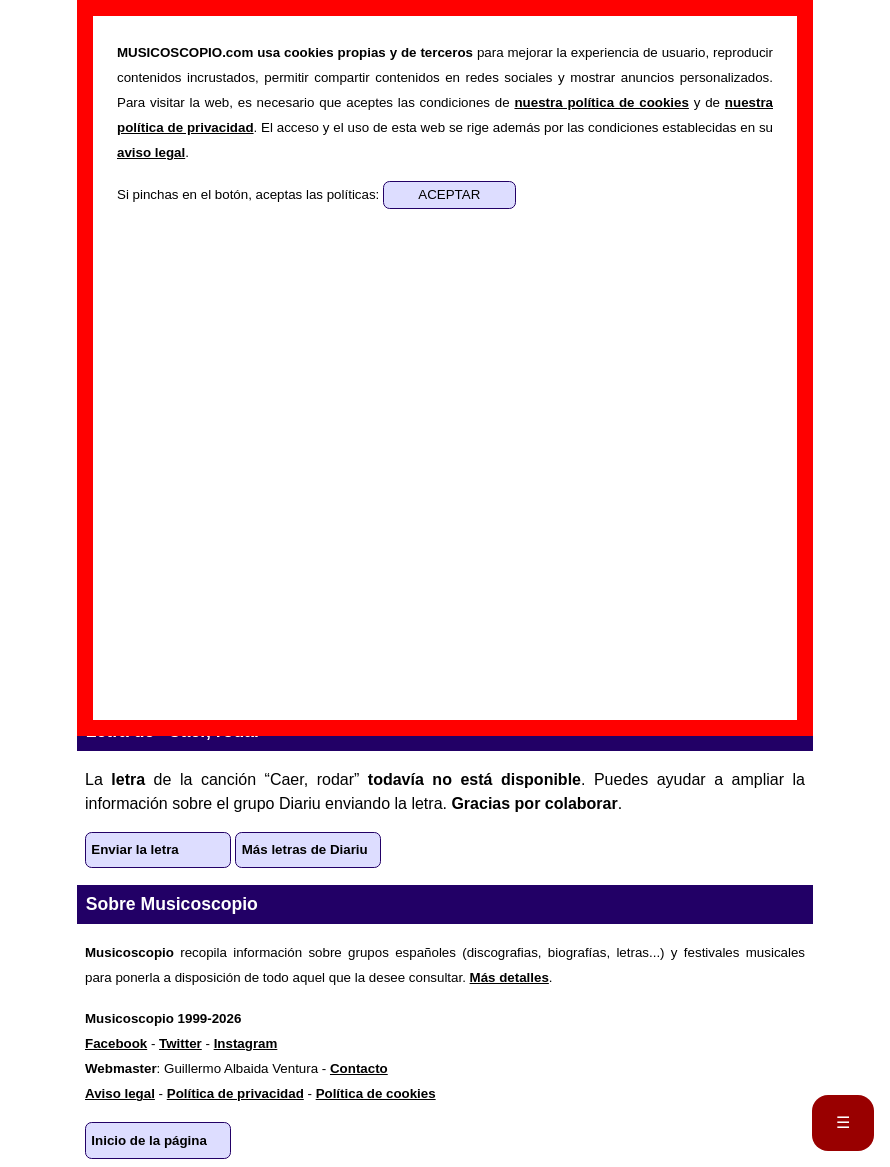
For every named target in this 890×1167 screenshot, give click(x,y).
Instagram (246, 1043)
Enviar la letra (134, 849)
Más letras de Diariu (305, 849)
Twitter (180, 1043)
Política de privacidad (235, 1093)
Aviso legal (120, 1093)
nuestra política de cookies (601, 102)
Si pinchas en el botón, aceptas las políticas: (250, 194)
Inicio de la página (149, 1140)
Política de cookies (376, 1093)
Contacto (359, 1068)
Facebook (116, 1043)
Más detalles (509, 977)
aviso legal (151, 152)
